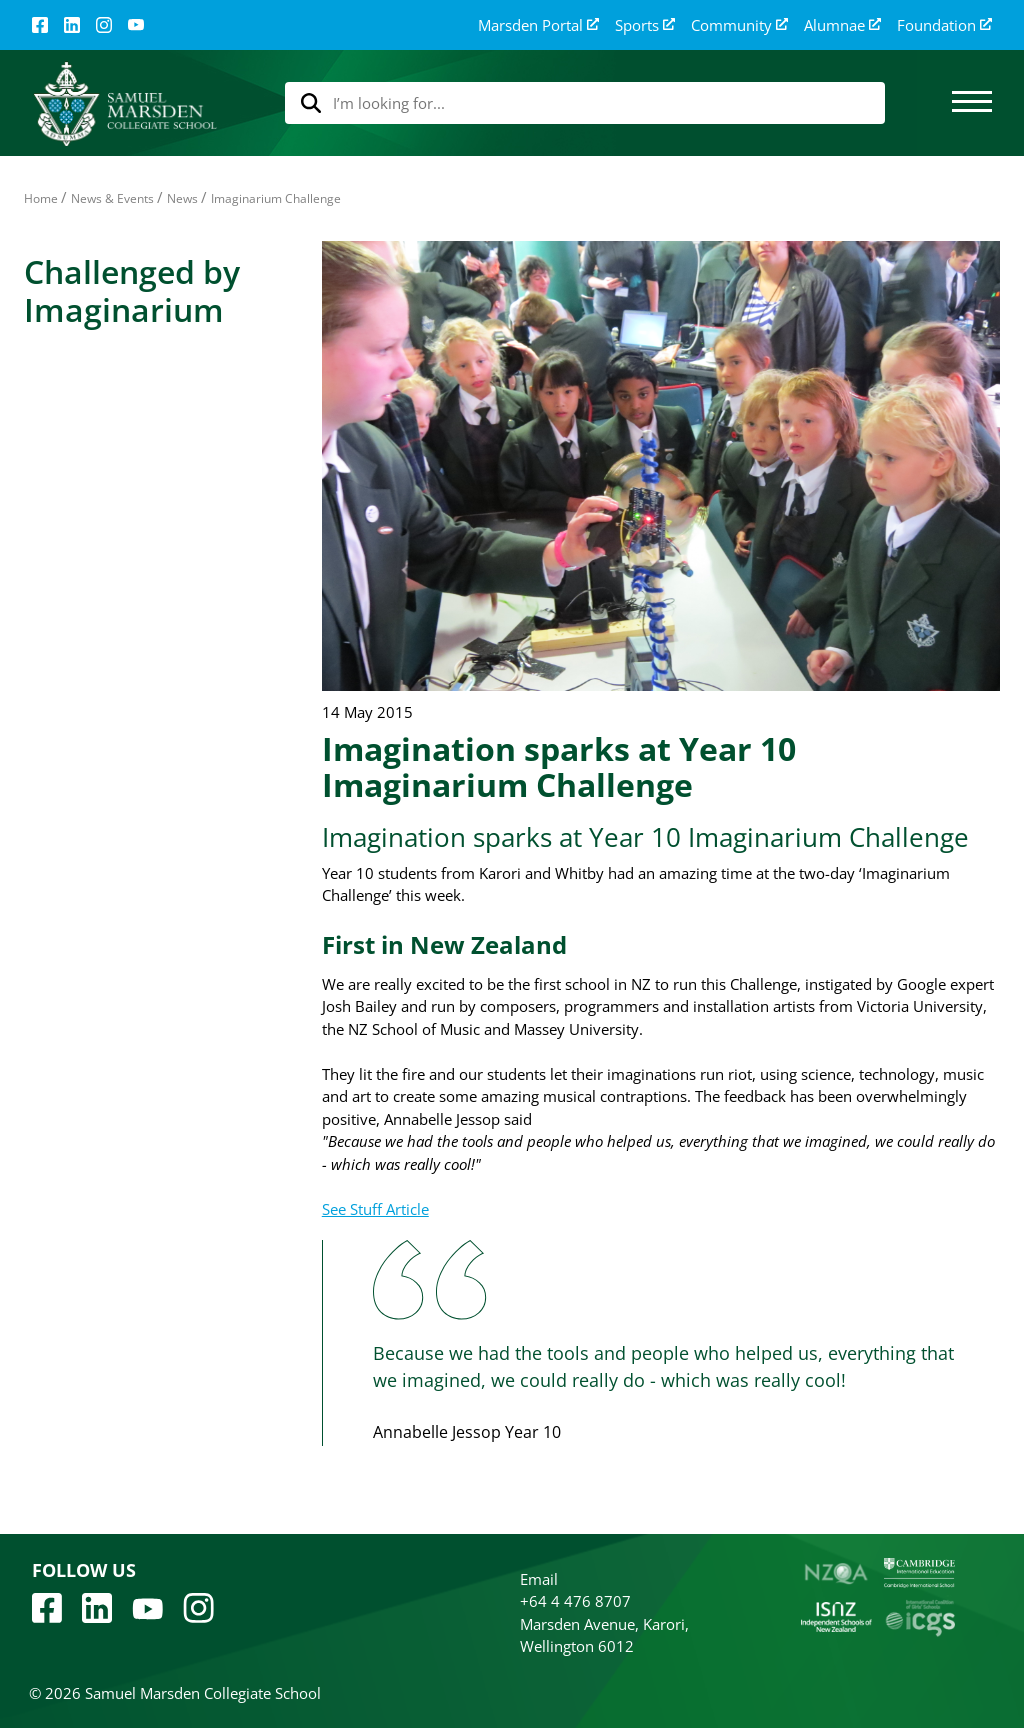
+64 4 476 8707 (575, 1601)
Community (739, 25)
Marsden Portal (538, 25)
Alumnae (842, 25)
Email (539, 1579)
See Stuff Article (375, 1209)
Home (41, 198)
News (182, 198)
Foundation (944, 25)
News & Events (112, 198)
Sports (645, 25)
